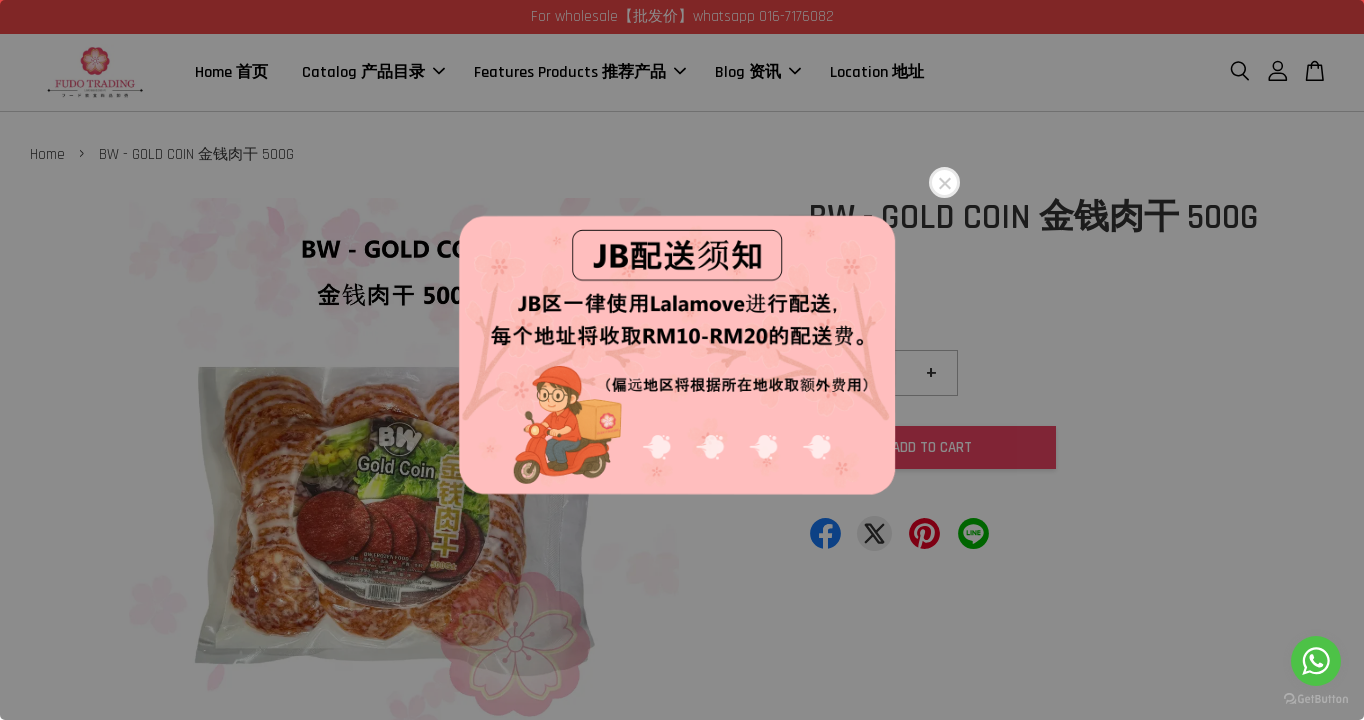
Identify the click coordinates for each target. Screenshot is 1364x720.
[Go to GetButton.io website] (1316, 699)
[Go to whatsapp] (1316, 661)
